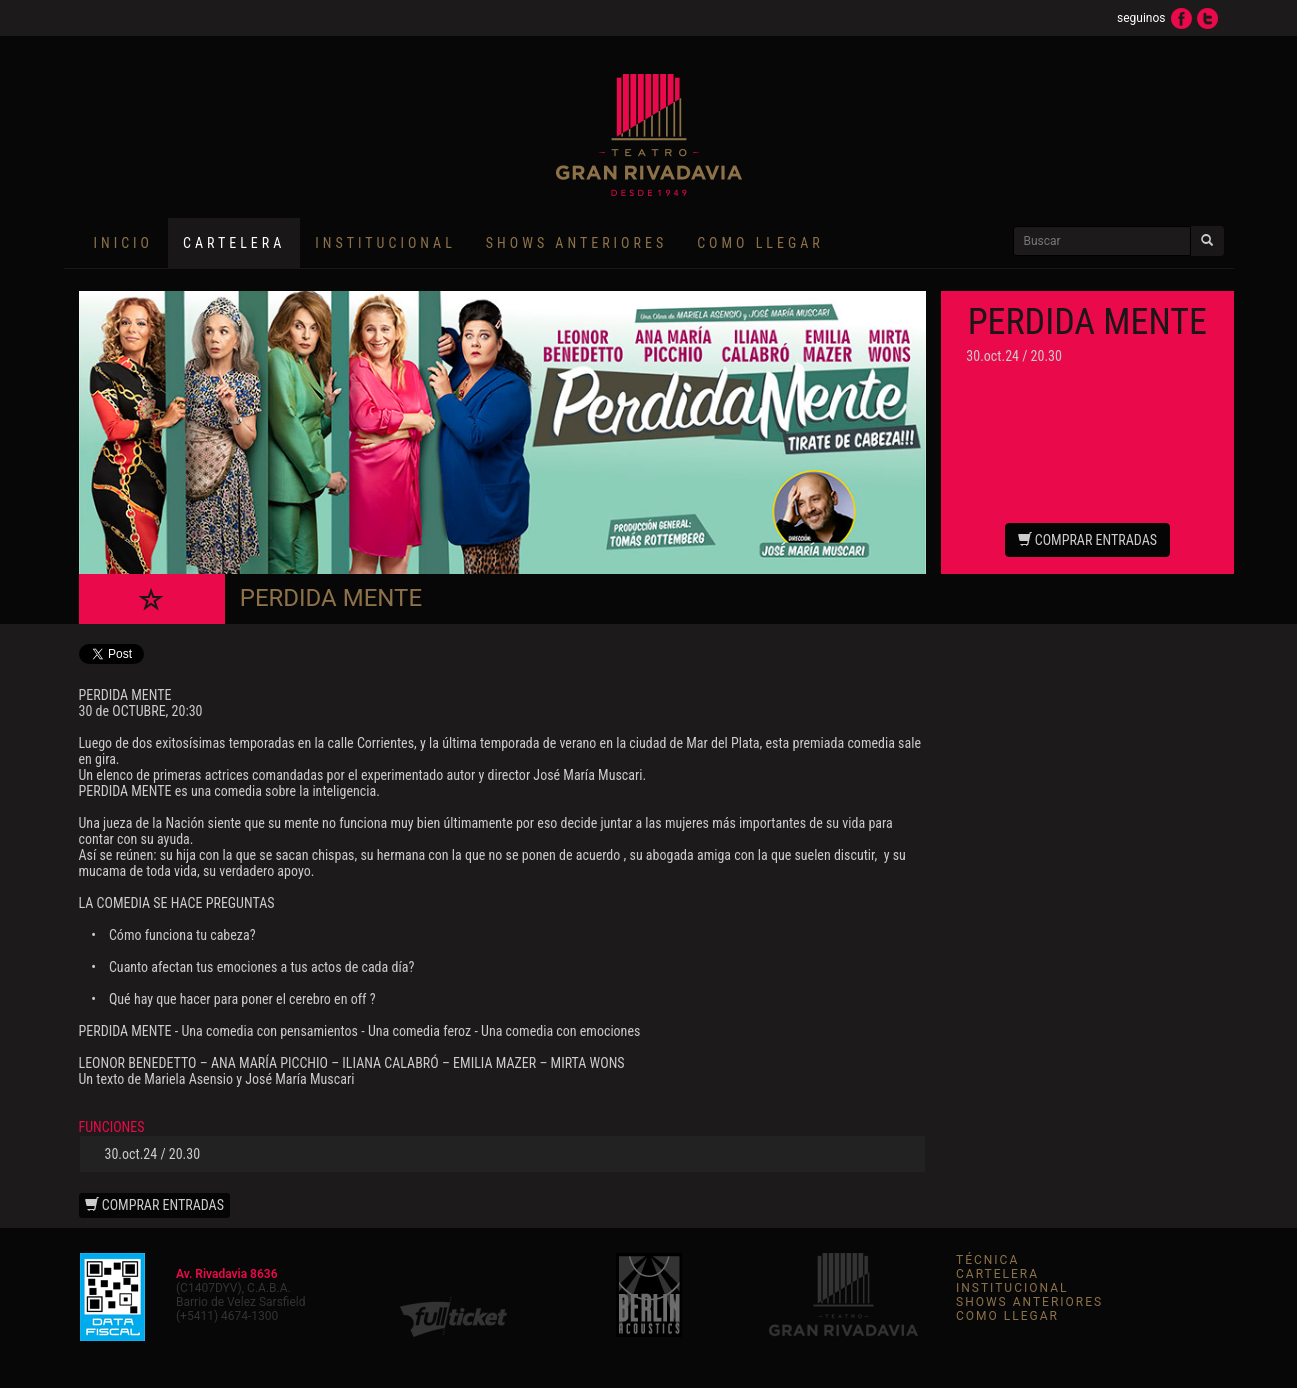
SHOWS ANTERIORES (576, 243)
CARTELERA (997, 1274)
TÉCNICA (987, 1260)
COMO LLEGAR (760, 243)
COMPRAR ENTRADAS (1087, 540)
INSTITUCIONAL (385, 243)
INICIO (124, 243)
